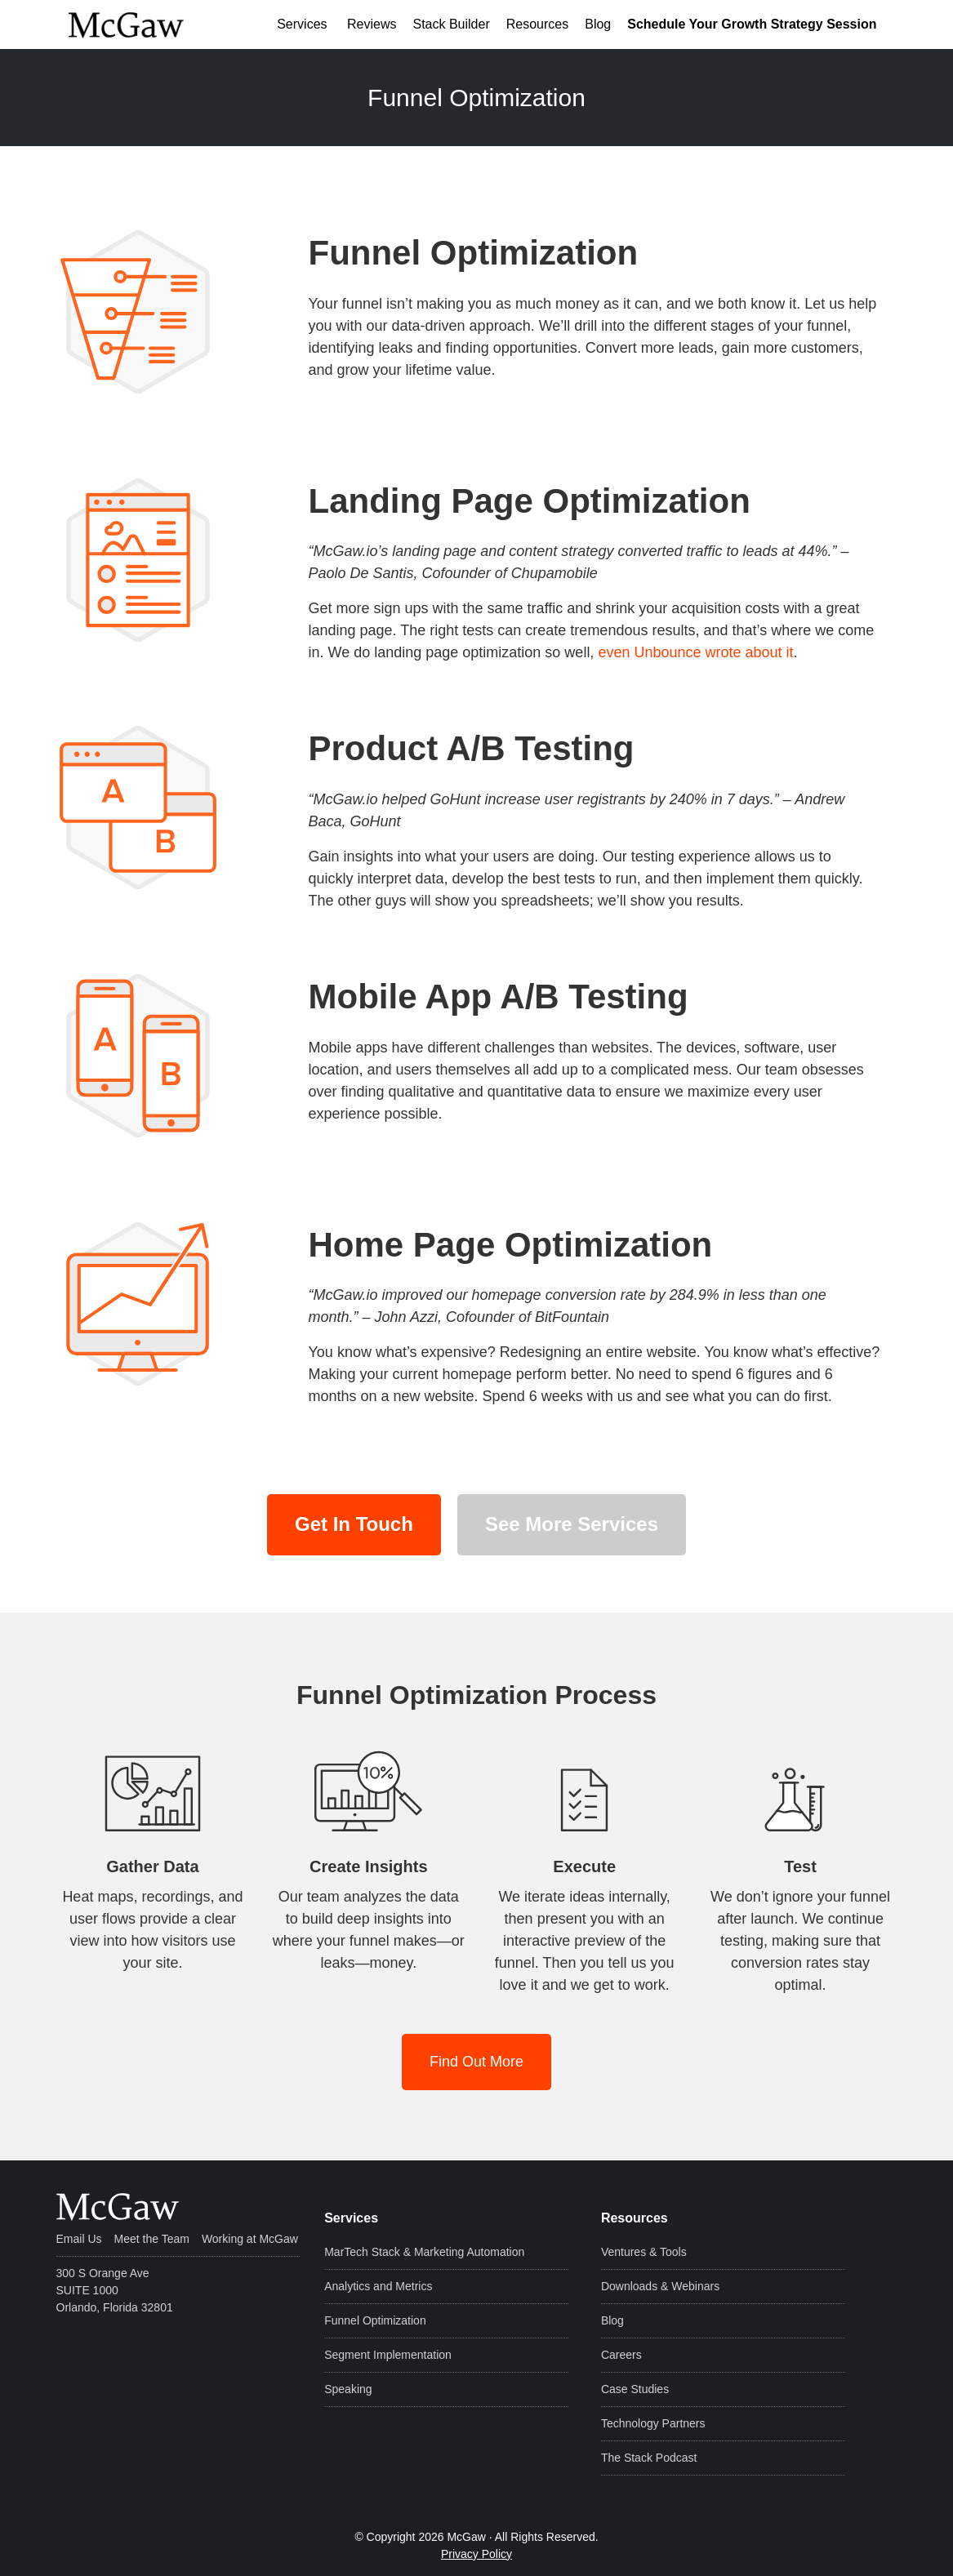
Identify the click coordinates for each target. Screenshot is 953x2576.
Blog (598, 24)
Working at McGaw (250, 2238)
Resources (537, 24)
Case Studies (635, 2389)
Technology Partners (653, 2423)
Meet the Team (151, 2238)
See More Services (571, 1524)
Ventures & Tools (644, 2251)
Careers (621, 2354)
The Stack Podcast (649, 2457)
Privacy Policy (476, 2553)
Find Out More (476, 2061)
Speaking (348, 2389)
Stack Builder (450, 24)
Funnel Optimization (375, 2320)
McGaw (149, 24)
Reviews (370, 24)
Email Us (79, 2238)
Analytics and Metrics (378, 2286)
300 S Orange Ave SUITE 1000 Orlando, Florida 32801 (114, 2290)
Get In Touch (354, 1524)
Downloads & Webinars (660, 2286)
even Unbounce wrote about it (695, 652)
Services (302, 24)
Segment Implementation (388, 2354)
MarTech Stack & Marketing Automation (424, 2251)
